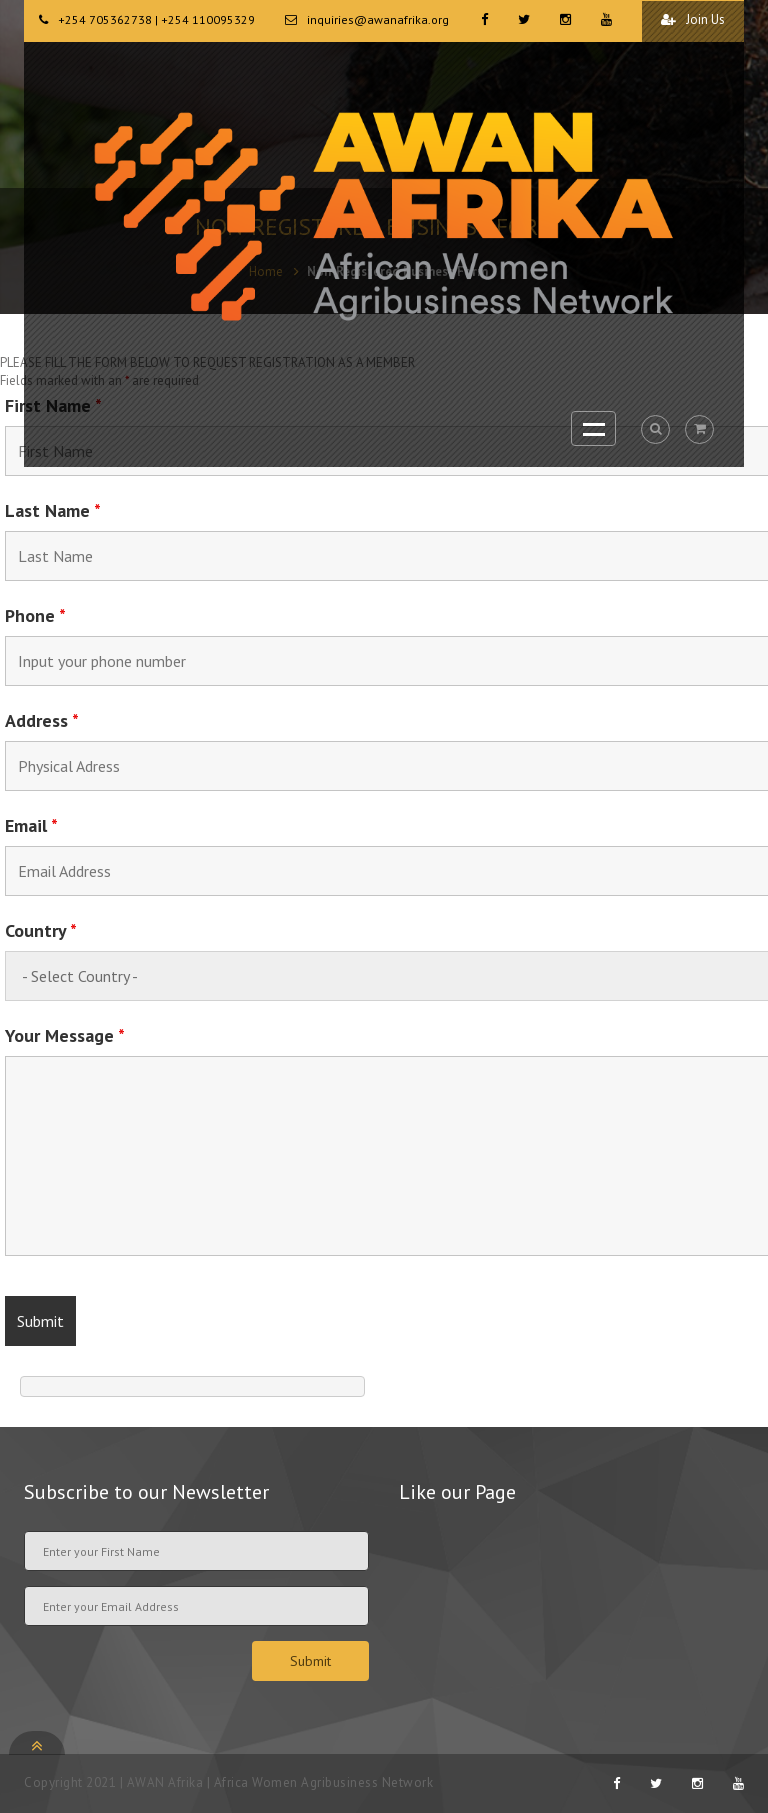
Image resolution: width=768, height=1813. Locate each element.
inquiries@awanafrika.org (378, 19)
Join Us (693, 19)
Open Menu (593, 428)
